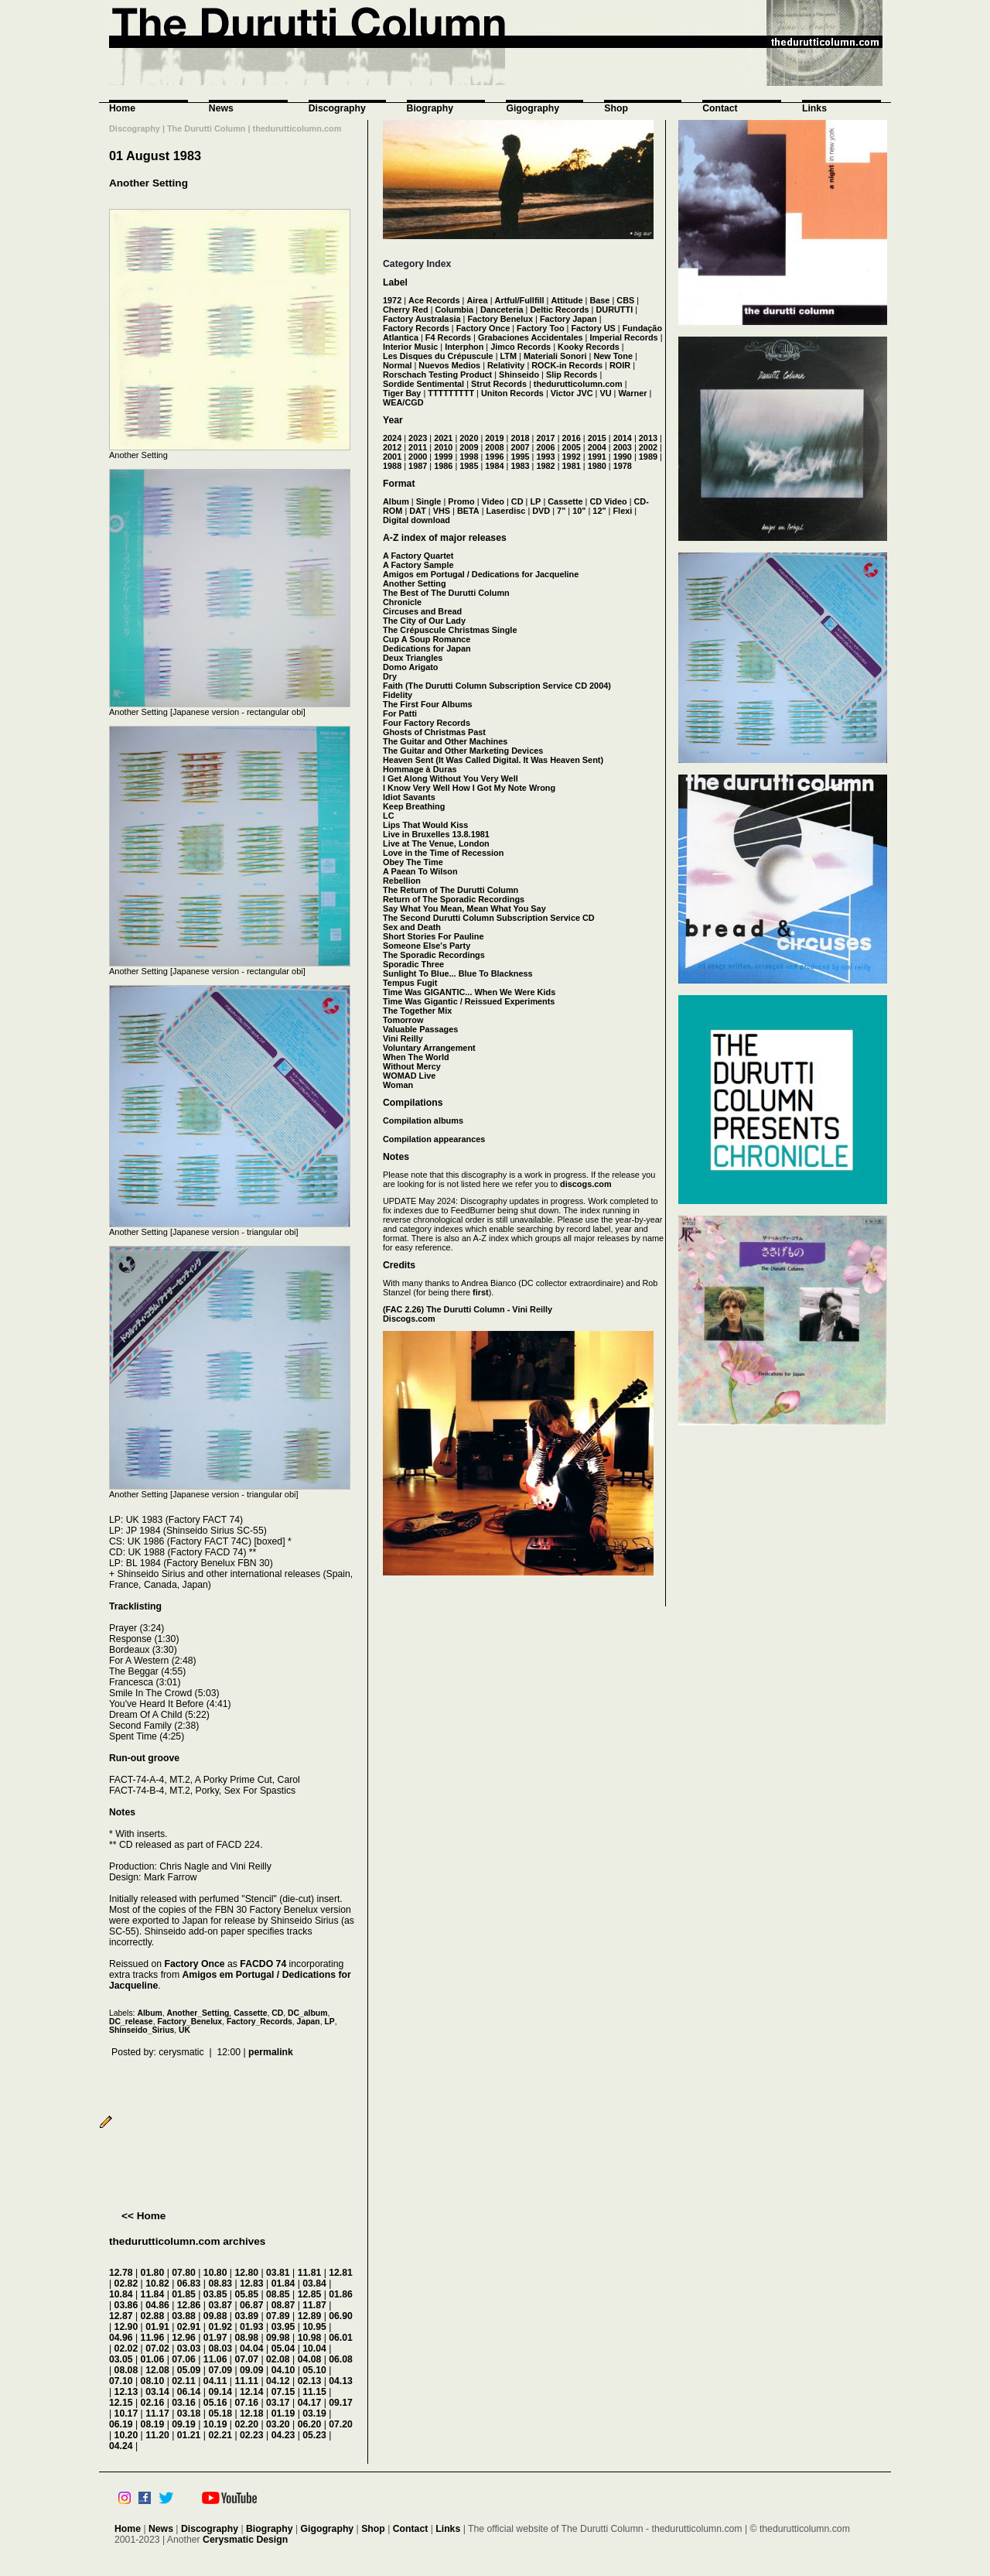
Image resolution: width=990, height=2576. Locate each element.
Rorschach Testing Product (437, 374)
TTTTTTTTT (451, 393)
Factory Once (194, 1964)
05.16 (215, 2402)
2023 (417, 438)
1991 (597, 456)
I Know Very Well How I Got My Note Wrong (469, 787)
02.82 (126, 2283)
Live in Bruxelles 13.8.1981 (436, 834)
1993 (545, 456)
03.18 (189, 2413)
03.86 (126, 2305)
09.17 (341, 2402)
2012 (392, 447)
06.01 (341, 2337)
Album (149, 2013)
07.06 (184, 2359)
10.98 (310, 2337)
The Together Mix (417, 1010)
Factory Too (540, 328)
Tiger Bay (402, 393)
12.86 (189, 2305)
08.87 (283, 2305)
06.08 (341, 2359)
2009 (468, 447)
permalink (270, 2052)
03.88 (184, 2316)
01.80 (153, 2272)
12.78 (121, 2272)
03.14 (157, 2391)
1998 (468, 456)
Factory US (593, 328)
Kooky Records (589, 346)
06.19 (121, 2424)
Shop (616, 108)
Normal (397, 365)
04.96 (121, 2337)
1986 (443, 465)
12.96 (184, 2337)
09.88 (215, 2316)
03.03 (189, 2348)
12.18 (252, 2413)
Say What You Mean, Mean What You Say (464, 908)
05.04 (283, 2348)
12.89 (310, 2316)
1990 (622, 456)
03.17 (278, 2402)
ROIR (619, 365)
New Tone (613, 356)
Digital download (416, 520)
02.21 (220, 2435)
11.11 (246, 2381)
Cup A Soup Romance (426, 639)
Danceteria (502, 309)
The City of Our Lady (424, 620)
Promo (461, 501)
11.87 (314, 2305)
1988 (392, 465)
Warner (632, 393)
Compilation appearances (434, 1139)
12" (599, 510)
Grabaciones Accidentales (530, 337)
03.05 (121, 2359)
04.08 (310, 2359)
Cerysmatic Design (245, 2539)
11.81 (310, 2272)
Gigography (532, 108)
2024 (392, 438)
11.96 (153, 2337)
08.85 (278, 2294)
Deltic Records (559, 309)
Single (429, 501)
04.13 (341, 2381)
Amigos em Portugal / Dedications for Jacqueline (481, 574)
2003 (622, 447)
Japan (308, 2021)
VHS (441, 510)
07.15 (283, 2391)
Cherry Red (405, 309)
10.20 (126, 2435)
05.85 (246, 2294)
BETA (468, 510)
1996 (494, 456)
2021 (443, 438)
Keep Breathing (414, 806)
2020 (468, 438)
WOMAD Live (409, 1075)
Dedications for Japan (427, 648)
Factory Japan (568, 318)
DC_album (307, 2013)
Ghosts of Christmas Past (434, 732)
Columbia (454, 309)
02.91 (189, 2326)
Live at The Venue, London (436, 843)
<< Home (143, 2216)
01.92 (220, 2326)
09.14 (220, 2391)
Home (122, 108)
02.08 (278, 2359)
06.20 (310, 2424)
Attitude (566, 300)
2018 (519, 438)
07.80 (184, 2272)
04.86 (157, 2305)
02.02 (126, 2348)
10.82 (157, 2283)
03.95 (283, 2326)
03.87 (220, 2305)
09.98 (278, 2337)
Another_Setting (198, 2013)
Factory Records (416, 328)
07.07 (246, 2359)
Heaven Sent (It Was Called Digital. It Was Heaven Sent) (493, 760)
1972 (392, 300)
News (221, 108)
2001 (392, 456)
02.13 (310, 2381)
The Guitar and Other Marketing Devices (463, 750)
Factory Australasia (422, 318)
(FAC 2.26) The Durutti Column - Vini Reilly (467, 1309)
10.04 (314, 2348)
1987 (417, 465)
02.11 (184, 2381)
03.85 (215, 2294)
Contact (720, 108)
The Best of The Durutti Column (446, 592)
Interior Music (410, 346)
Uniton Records (512, 393)
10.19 (215, 2424)
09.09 (252, 2370)
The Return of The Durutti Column (450, 890)
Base (599, 300)
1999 (443, 456)
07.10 (121, 2381)
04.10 (283, 2370)
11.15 (314, 2391)
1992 (571, 456)
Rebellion (402, 880)
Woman (398, 1085)
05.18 (220, 2413)
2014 (622, 438)
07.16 (246, 2402)
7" (561, 510)
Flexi (622, 510)
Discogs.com (409, 1318)
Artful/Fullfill (519, 300)
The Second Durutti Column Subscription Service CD (489, 917)
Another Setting (148, 183)
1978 (622, 465)
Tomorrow (403, 1020)
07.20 (341, 2424)
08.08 (126, 2370)
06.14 (189, 2391)
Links (814, 108)
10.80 (215, 2272)
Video (493, 501)
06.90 (341, 2316)
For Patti (400, 713)
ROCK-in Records (567, 365)
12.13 (126, 2391)
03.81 (278, 2272)
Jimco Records (520, 346)
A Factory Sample (418, 565)
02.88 (153, 2316)
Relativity (505, 365)
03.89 (246, 2316)
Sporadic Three (413, 964)
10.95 (314, 2326)
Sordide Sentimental (423, 383)
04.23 (283, 2435)
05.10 (314, 2370)
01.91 (157, 2326)
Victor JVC (572, 393)
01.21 (189, 2435)
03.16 (184, 2402)
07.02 (157, 2348)
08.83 (220, 2283)
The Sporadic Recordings (434, 955)
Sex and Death (412, 927)
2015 (597, 438)
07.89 (278, 2316)
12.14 (252, 2391)
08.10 (153, 2381)
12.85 (310, 2294)
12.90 (126, 2326)
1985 (468, 465)
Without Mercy (412, 1066)
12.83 (252, 2283)
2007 (519, 447)
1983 (519, 465)
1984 (494, 465)
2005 (571, 447)
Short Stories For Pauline (433, 936)
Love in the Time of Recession (443, 852)
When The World (416, 1057)
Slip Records (571, 374)
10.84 (121, 2294)
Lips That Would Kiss (425, 825)
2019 (494, 438)
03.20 (278, 2424)
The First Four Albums (428, 704)
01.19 (283, 2413)
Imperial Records (623, 337)
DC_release (131, 2021)
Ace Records (434, 300)
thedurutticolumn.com (578, 383)
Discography (337, 108)
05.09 (189, 2370)
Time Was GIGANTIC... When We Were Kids (469, 992)
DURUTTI (614, 309)
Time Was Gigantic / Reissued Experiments (469, 1001)
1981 (571, 465)
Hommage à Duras (420, 769)
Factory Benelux (500, 318)
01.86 (341, 2294)
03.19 (314, 2413)
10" (578, 510)
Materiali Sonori (555, 356)
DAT (417, 510)
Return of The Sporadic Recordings (453, 899)
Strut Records (499, 383)
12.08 (157, 2370)
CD (277, 2013)
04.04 (252, 2348)
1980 (597, 465)
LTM (508, 356)
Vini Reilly (403, 1038)
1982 (545, 465)
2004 (597, 447)
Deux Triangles (412, 657)
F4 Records (448, 337)
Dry (390, 676)
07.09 (220, 2370)
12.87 (121, 2316)
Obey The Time (413, 862)
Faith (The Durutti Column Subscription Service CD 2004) (497, 685)
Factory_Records (259, 2021)
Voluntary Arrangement (429, 1047)
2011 (417, 447)
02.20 (246, 2424)
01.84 (283, 2283)
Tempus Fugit (410, 982)
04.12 (278, 2381)
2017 (545, 438)
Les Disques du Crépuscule (438, 356)
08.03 (220, 2348)
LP (329, 2021)
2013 (648, 438)
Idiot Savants (409, 797)
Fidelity (397, 695)
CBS (625, 300)
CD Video (607, 501)
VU (605, 393)
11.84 (153, 2294)
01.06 (153, 2359)
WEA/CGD (403, 402)
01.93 (252, 2326)
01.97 (215, 2337)
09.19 (184, 2424)
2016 (571, 438)
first (481, 1292)
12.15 (121, 2402)
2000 (417, 456)
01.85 (184, 2294)
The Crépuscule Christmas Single (450, 630)
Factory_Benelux (189, 2021)
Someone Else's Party (426, 945)
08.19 (153, 2424)
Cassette (250, 2013)
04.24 (121, 2446)
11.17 (157, 2413)
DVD (541, 510)
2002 (648, 447)
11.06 (215, 2359)
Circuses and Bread (422, 611)
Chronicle (402, 602)
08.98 (246, 2337)
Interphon (464, 346)
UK (184, 2030)
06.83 (189, 2283)
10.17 (126, 2413)
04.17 (310, 2402)
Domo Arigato (411, 667)
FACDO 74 (263, 1964)
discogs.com (585, 1184)
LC (388, 815)
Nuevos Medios (449, 365)
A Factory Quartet (418, 555)
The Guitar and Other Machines (445, 741)
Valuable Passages (420, 1029)
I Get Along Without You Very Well (450, 778)
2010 (443, 447)
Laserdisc (506, 510)
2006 (545, 447)
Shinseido (519, 374)
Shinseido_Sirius (141, 2030)
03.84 (314, 2283)
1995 (519, 456)
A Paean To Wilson (420, 871)
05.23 (314, 2435)
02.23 (252, 2435)
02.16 (153, 2402)
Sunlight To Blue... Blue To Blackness (458, 973)
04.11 (215, 2381)
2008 (494, 447)
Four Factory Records (426, 722)
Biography (430, 108)
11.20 (157, 2435)
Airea (476, 300)
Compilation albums (423, 1120)
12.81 (341, 2272)
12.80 (246, 2272)
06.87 (252, 2305)
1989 (648, 456)
